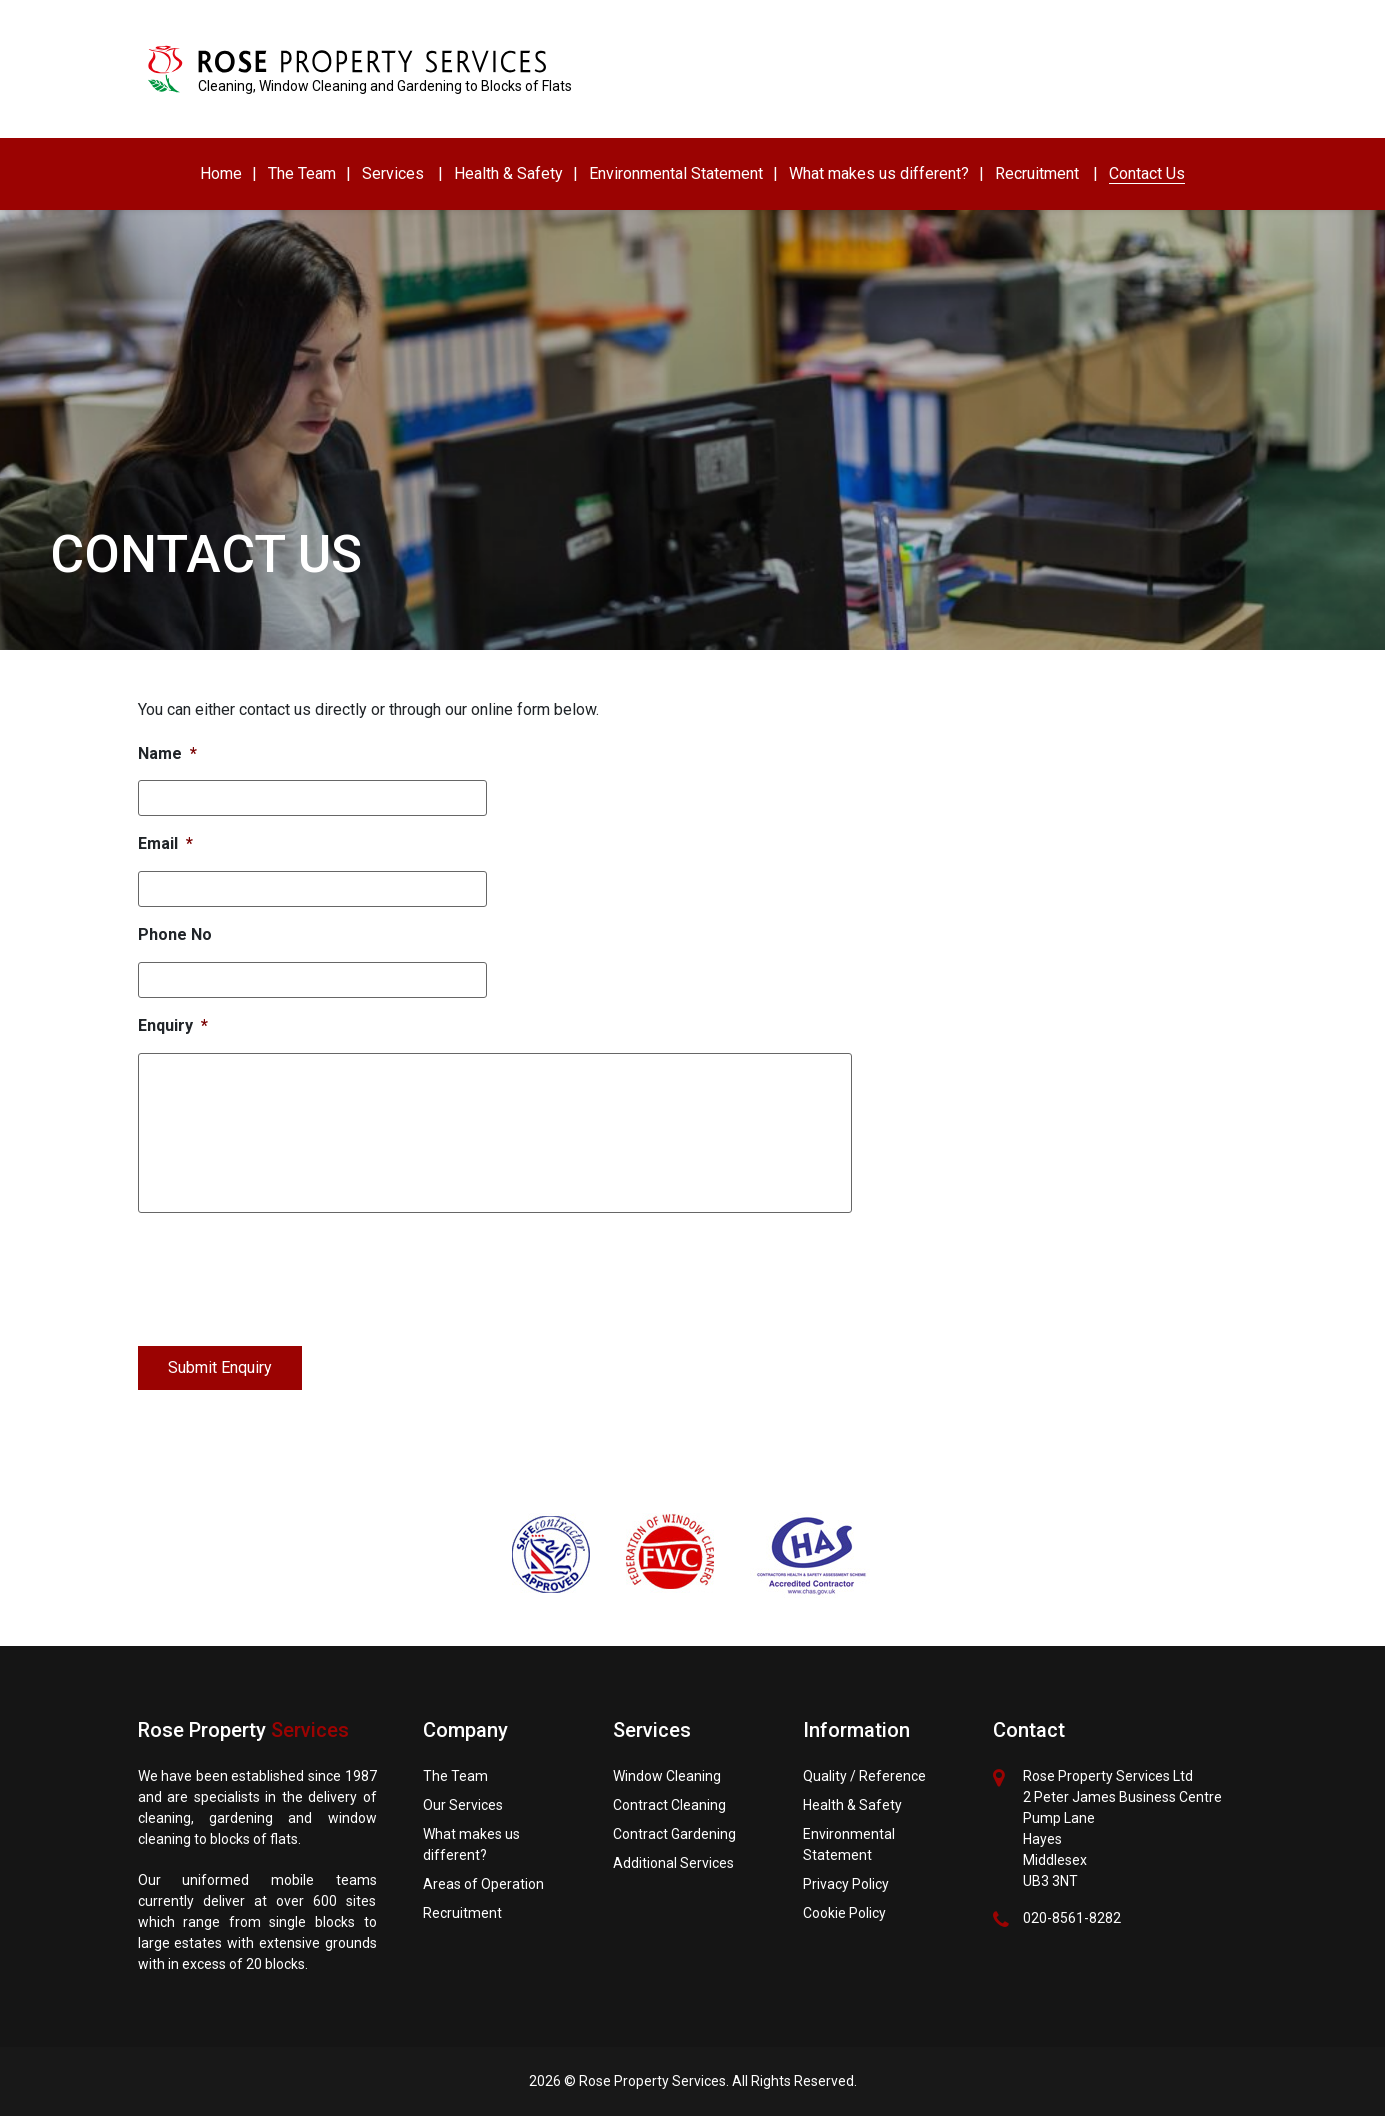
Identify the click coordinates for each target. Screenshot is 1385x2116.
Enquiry (173, 1025)
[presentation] (290, 1275)
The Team (302, 173)
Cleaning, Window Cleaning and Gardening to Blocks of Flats (385, 86)
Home (221, 173)
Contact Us (1147, 173)
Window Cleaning (667, 1776)
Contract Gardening (674, 1834)
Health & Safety (508, 173)
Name (167, 753)
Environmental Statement (676, 173)
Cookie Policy (844, 1913)
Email (165, 843)
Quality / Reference (864, 1776)
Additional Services (673, 1863)
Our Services (463, 1805)
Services (393, 173)
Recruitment (1037, 173)
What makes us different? (879, 173)
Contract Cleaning (669, 1805)
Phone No (175, 934)
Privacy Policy (846, 1884)
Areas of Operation (483, 1884)
